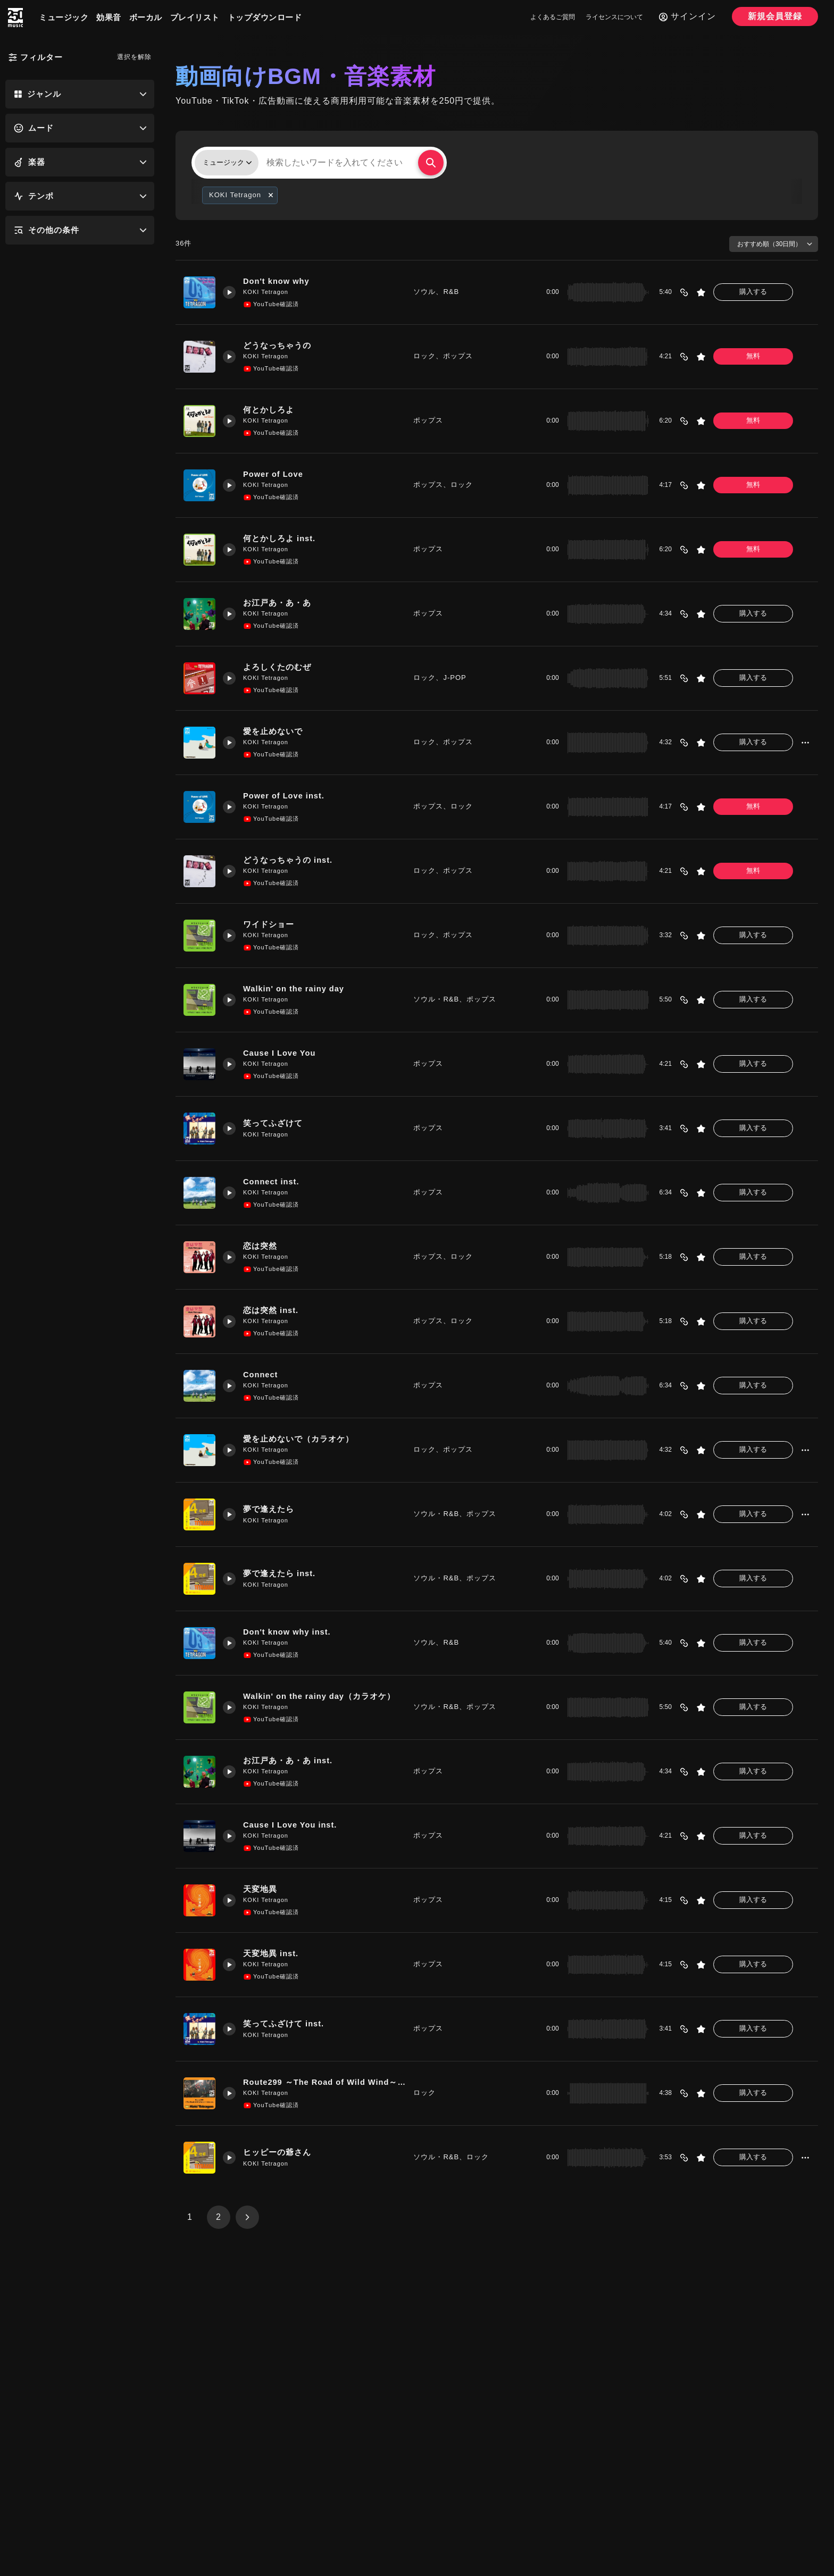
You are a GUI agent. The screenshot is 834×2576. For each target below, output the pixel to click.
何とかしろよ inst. (280, 538)
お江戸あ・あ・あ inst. (289, 1760)
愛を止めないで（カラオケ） (299, 1439)
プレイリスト (195, 17)
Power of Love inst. (286, 796)
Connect (262, 1374)
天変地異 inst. (272, 1953)
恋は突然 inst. (272, 1310)
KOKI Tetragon (266, 292)
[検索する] (431, 162)
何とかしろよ (269, 410)
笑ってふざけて (274, 1123)
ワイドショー (269, 924)
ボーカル (145, 17)
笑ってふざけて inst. (285, 2023)
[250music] (15, 17)
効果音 (108, 17)
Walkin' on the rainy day (296, 989)
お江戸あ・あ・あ (278, 603)
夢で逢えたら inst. (280, 1573)
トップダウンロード (265, 17)
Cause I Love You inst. (292, 1825)
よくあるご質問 (552, 17)
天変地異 (261, 1889)
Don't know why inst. (289, 1632)
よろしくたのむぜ (278, 667)
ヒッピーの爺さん (278, 2152)
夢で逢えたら (269, 1509)
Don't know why (278, 281)
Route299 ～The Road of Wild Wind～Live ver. (324, 2082)
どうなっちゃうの (278, 345)
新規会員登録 (775, 16)
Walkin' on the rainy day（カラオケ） (321, 1696)
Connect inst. (273, 1181)
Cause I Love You (281, 1053)
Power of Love (275, 474)
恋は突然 (261, 1246)
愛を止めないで (274, 731)
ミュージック (63, 17)
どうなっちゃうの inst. (289, 860)
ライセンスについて (614, 17)
